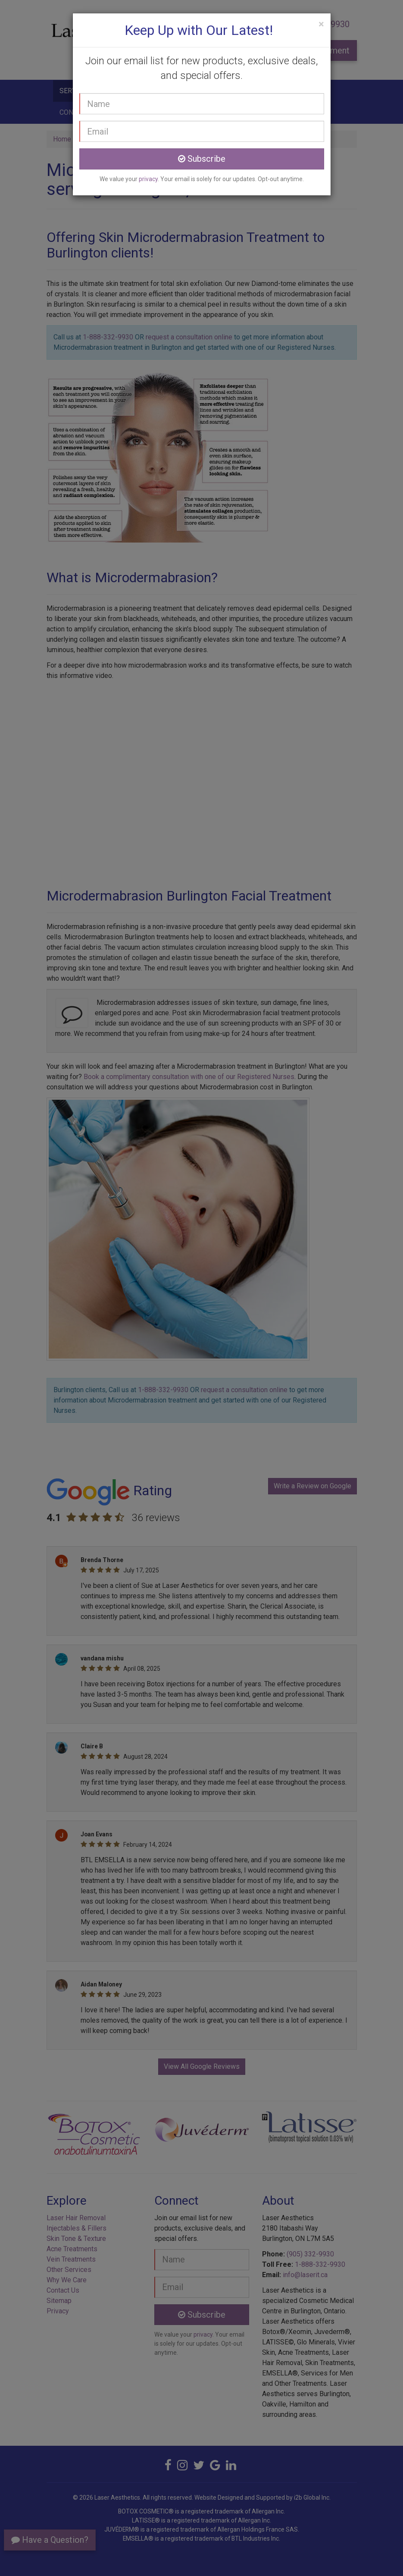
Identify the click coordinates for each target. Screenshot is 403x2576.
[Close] (321, 24)
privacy (148, 179)
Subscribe (201, 159)
